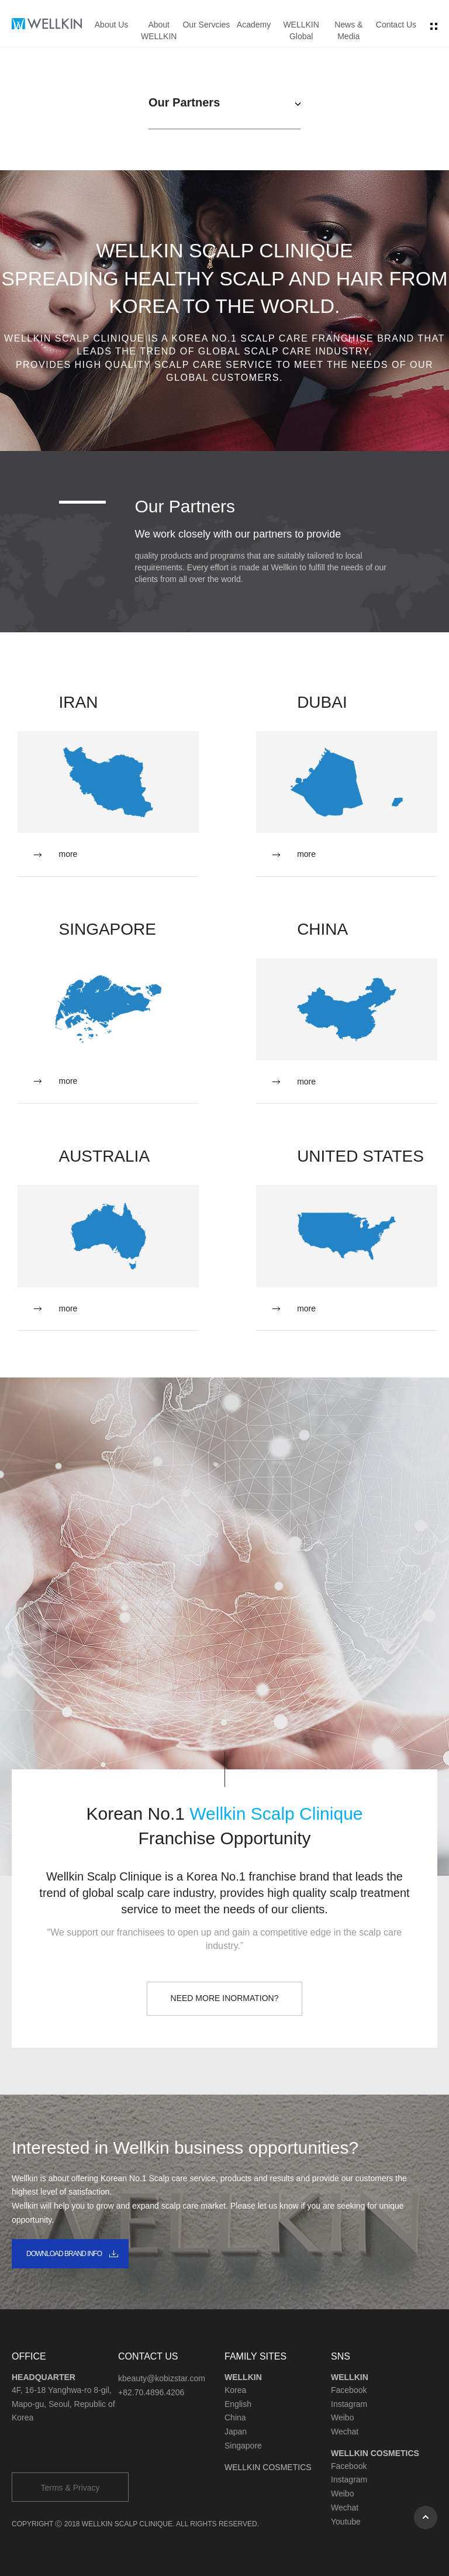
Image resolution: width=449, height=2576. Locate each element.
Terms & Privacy (69, 2487)
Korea (235, 2390)
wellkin (47, 23)
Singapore (243, 2445)
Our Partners (184, 102)
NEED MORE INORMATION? (225, 1998)
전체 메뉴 (433, 26)
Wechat (344, 2431)
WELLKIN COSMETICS (268, 2467)
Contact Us (396, 24)
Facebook (349, 2390)
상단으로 (425, 2517)
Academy (254, 24)
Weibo (342, 2417)
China (235, 2417)
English (237, 2404)
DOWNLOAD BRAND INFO (64, 2254)
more (67, 854)
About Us (112, 24)
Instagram (349, 2404)
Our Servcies (206, 24)
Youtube (346, 2521)
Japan (235, 2431)
